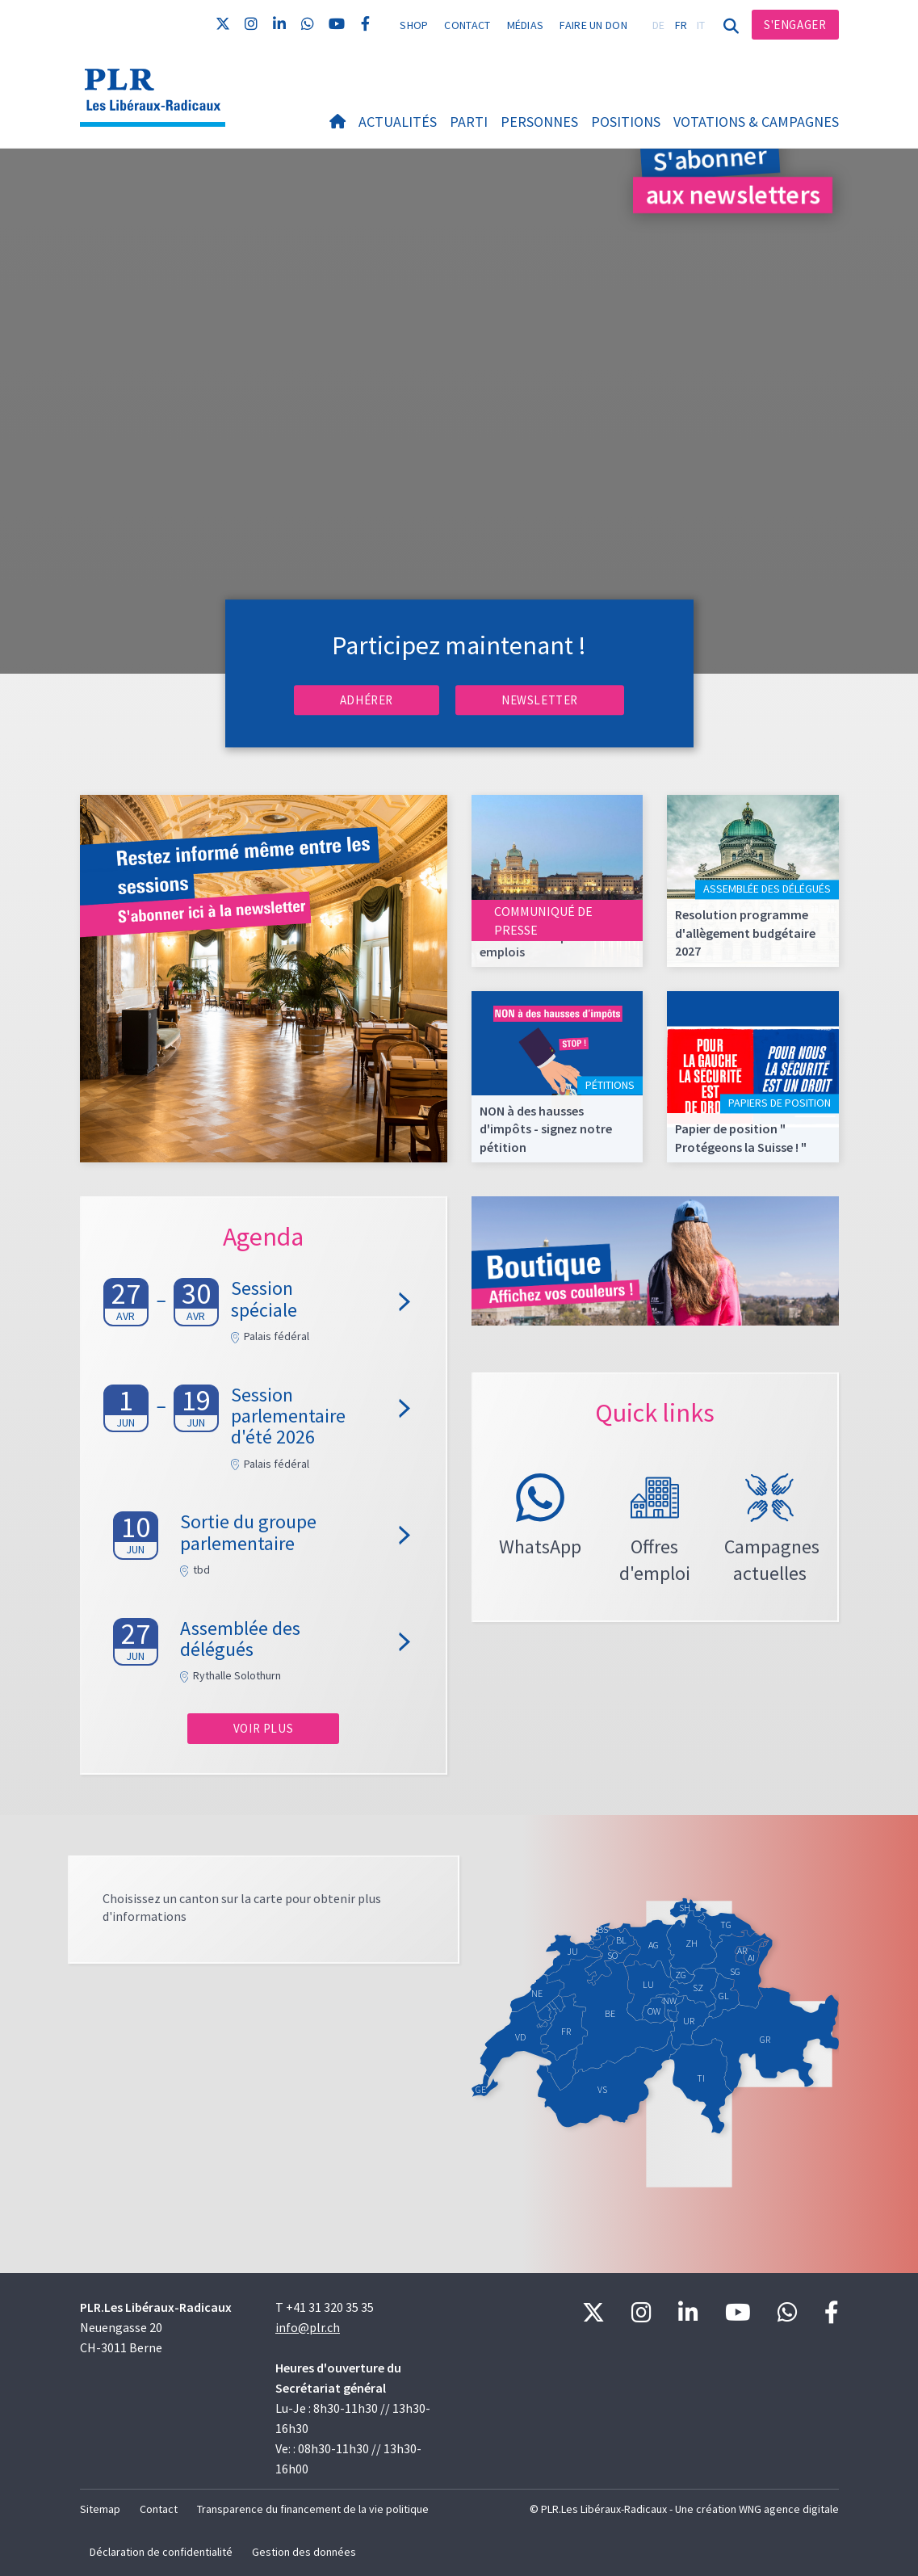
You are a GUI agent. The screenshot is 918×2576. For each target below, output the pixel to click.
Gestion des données (304, 2551)
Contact (467, 25)
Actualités (397, 121)
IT (701, 25)
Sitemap (100, 2509)
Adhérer (366, 700)
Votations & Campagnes (756, 121)
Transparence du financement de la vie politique (313, 2509)
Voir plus (263, 1728)
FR (681, 25)
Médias (525, 25)
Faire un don (593, 25)
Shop (414, 25)
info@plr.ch (307, 2327)
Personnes (539, 121)
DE (658, 25)
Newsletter (539, 700)
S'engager (795, 24)
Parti (469, 121)
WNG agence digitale (789, 2509)
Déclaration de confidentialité (161, 2551)
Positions (625, 121)
